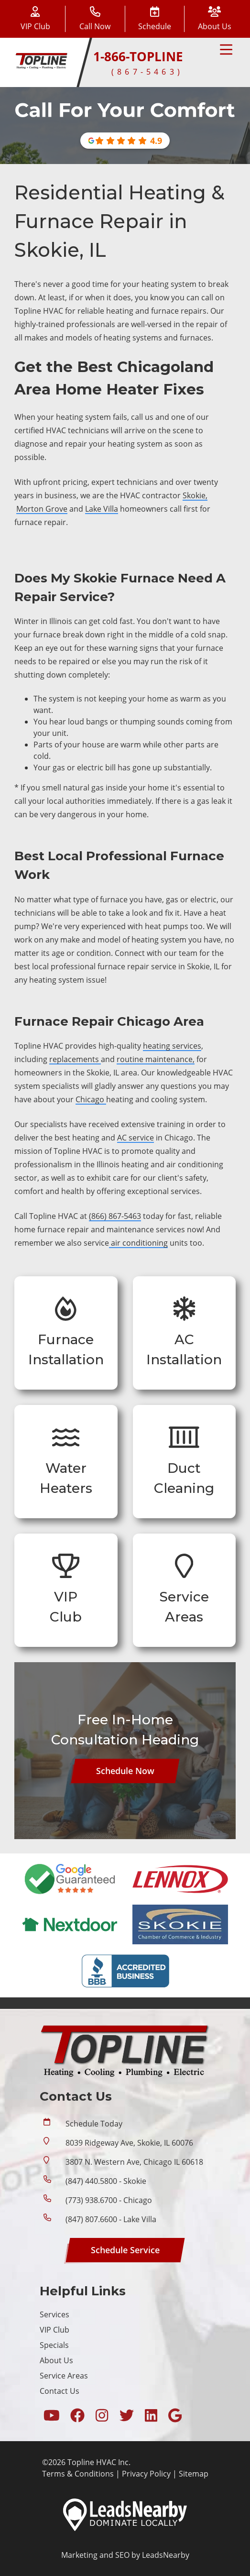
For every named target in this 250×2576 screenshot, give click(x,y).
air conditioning (138, 1243)
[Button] (155, 19)
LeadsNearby (165, 2555)
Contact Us (59, 2391)
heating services (172, 1046)
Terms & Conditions (78, 2473)
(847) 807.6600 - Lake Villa (110, 2219)
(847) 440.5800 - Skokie (105, 2181)
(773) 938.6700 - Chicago (108, 2200)
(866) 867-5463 (115, 1216)
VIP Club (54, 2329)
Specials (54, 2345)
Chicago (91, 1099)
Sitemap (193, 2473)
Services (54, 2314)
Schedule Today (93, 2123)
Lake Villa (101, 509)
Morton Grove (41, 509)
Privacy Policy (146, 2473)
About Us (56, 2360)
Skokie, (195, 495)
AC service (135, 1137)
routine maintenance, (156, 1059)
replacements (75, 1059)
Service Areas (64, 2375)
